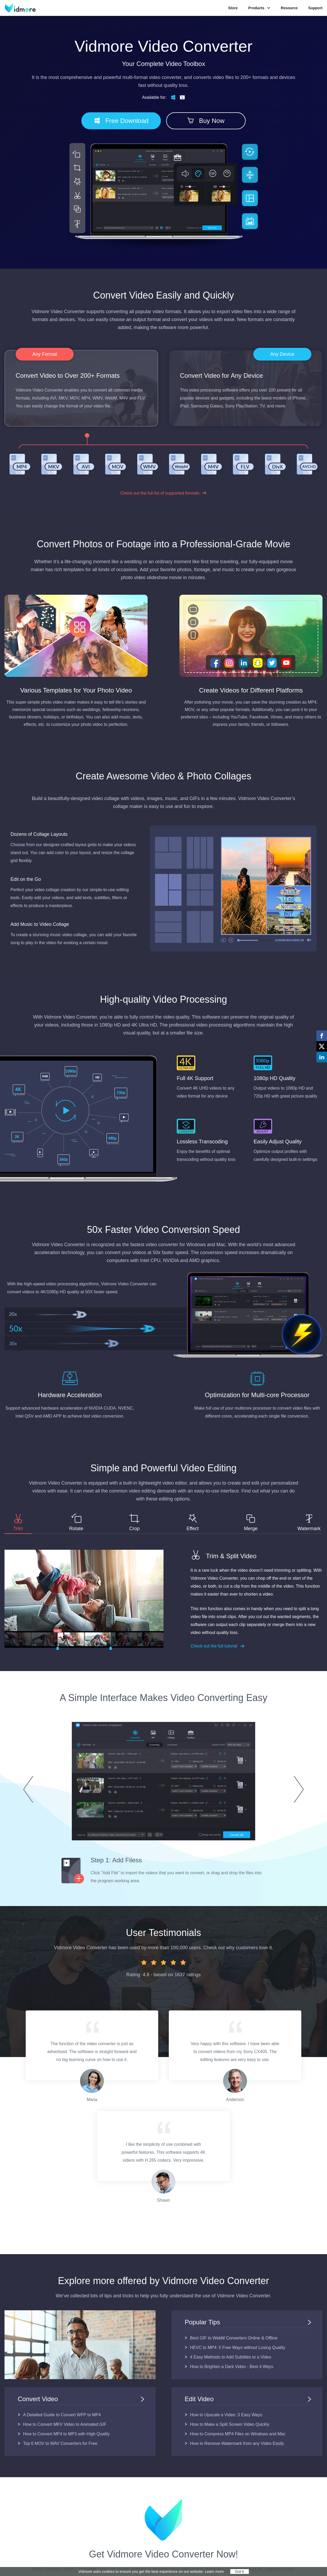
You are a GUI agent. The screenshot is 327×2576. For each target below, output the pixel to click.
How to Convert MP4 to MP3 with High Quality (66, 2434)
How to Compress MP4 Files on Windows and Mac (237, 2434)
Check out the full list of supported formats (163, 493)
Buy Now (205, 120)
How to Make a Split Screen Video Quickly (229, 2424)
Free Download (121, 120)
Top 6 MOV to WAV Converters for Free (60, 2443)
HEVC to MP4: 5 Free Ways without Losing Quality (237, 2347)
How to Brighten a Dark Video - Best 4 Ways (231, 2366)
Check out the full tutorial (218, 1646)
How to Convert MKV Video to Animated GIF (65, 2424)
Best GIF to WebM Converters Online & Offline (233, 2338)
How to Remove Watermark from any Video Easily (237, 2443)
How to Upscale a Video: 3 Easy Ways (226, 2415)
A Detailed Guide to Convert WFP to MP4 (62, 2415)
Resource (289, 8)
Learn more (214, 2571)
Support (315, 8)
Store (233, 8)
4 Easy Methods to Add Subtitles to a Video (230, 2357)
